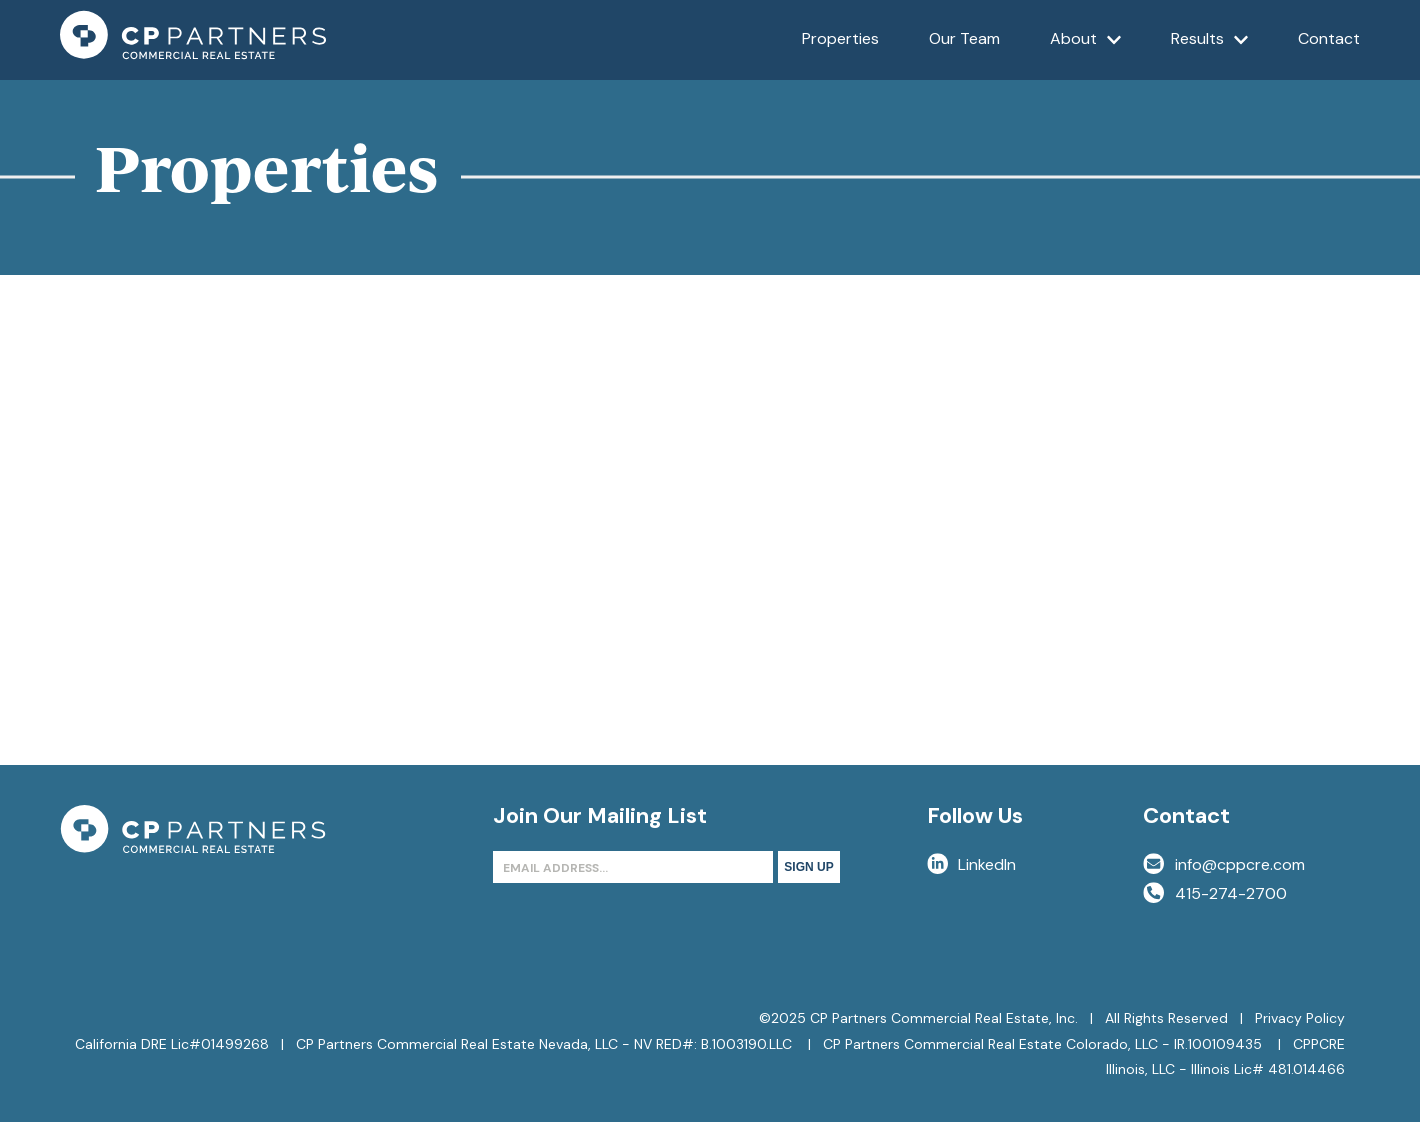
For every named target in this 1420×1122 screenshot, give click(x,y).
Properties (840, 38)
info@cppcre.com (1223, 864)
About (1086, 53)
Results (1210, 53)
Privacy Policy (1300, 1018)
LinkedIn (971, 864)
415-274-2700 (1214, 893)
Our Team (964, 38)
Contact (1329, 38)
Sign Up (808, 867)
